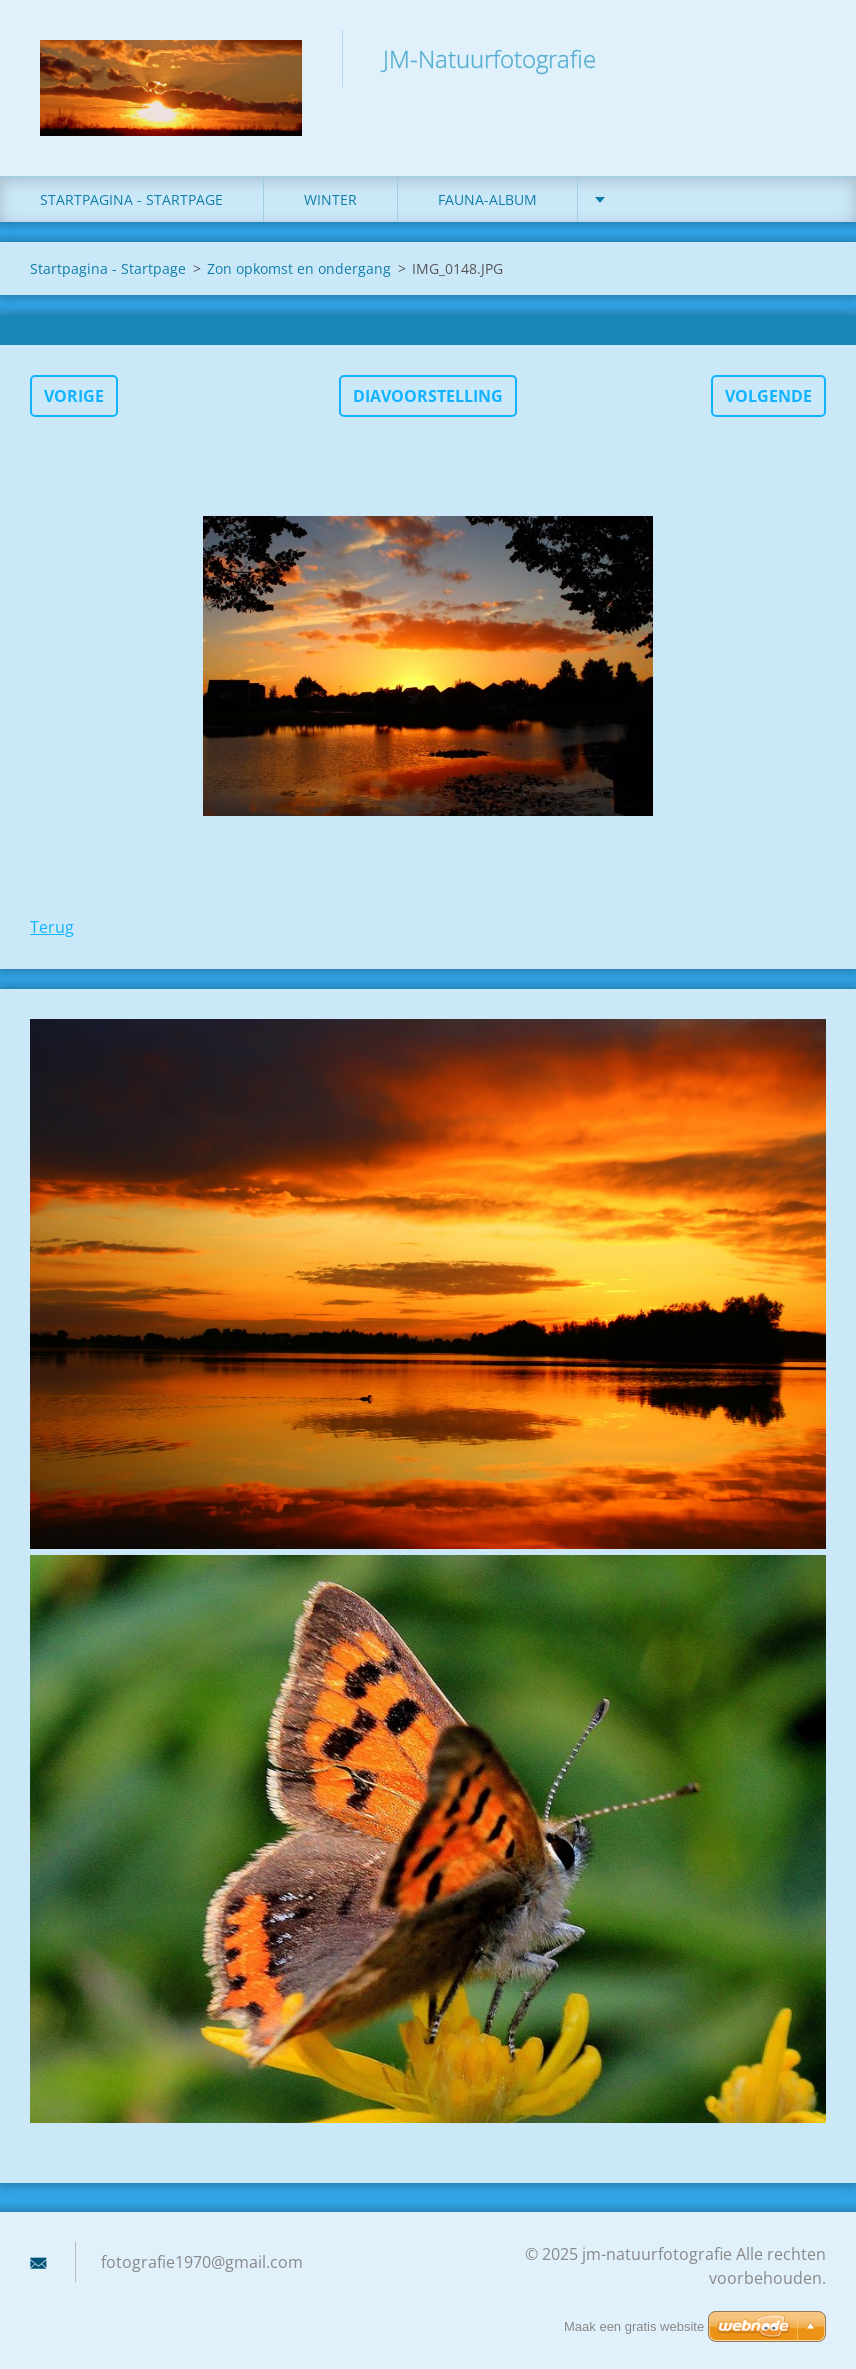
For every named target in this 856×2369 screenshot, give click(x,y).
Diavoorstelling (428, 396)
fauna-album (487, 199)
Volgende (768, 396)
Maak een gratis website (634, 2326)
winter (330, 199)
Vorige (74, 396)
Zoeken (804, 58)
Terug (52, 927)
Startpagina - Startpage (131, 199)
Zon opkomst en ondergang (299, 268)
